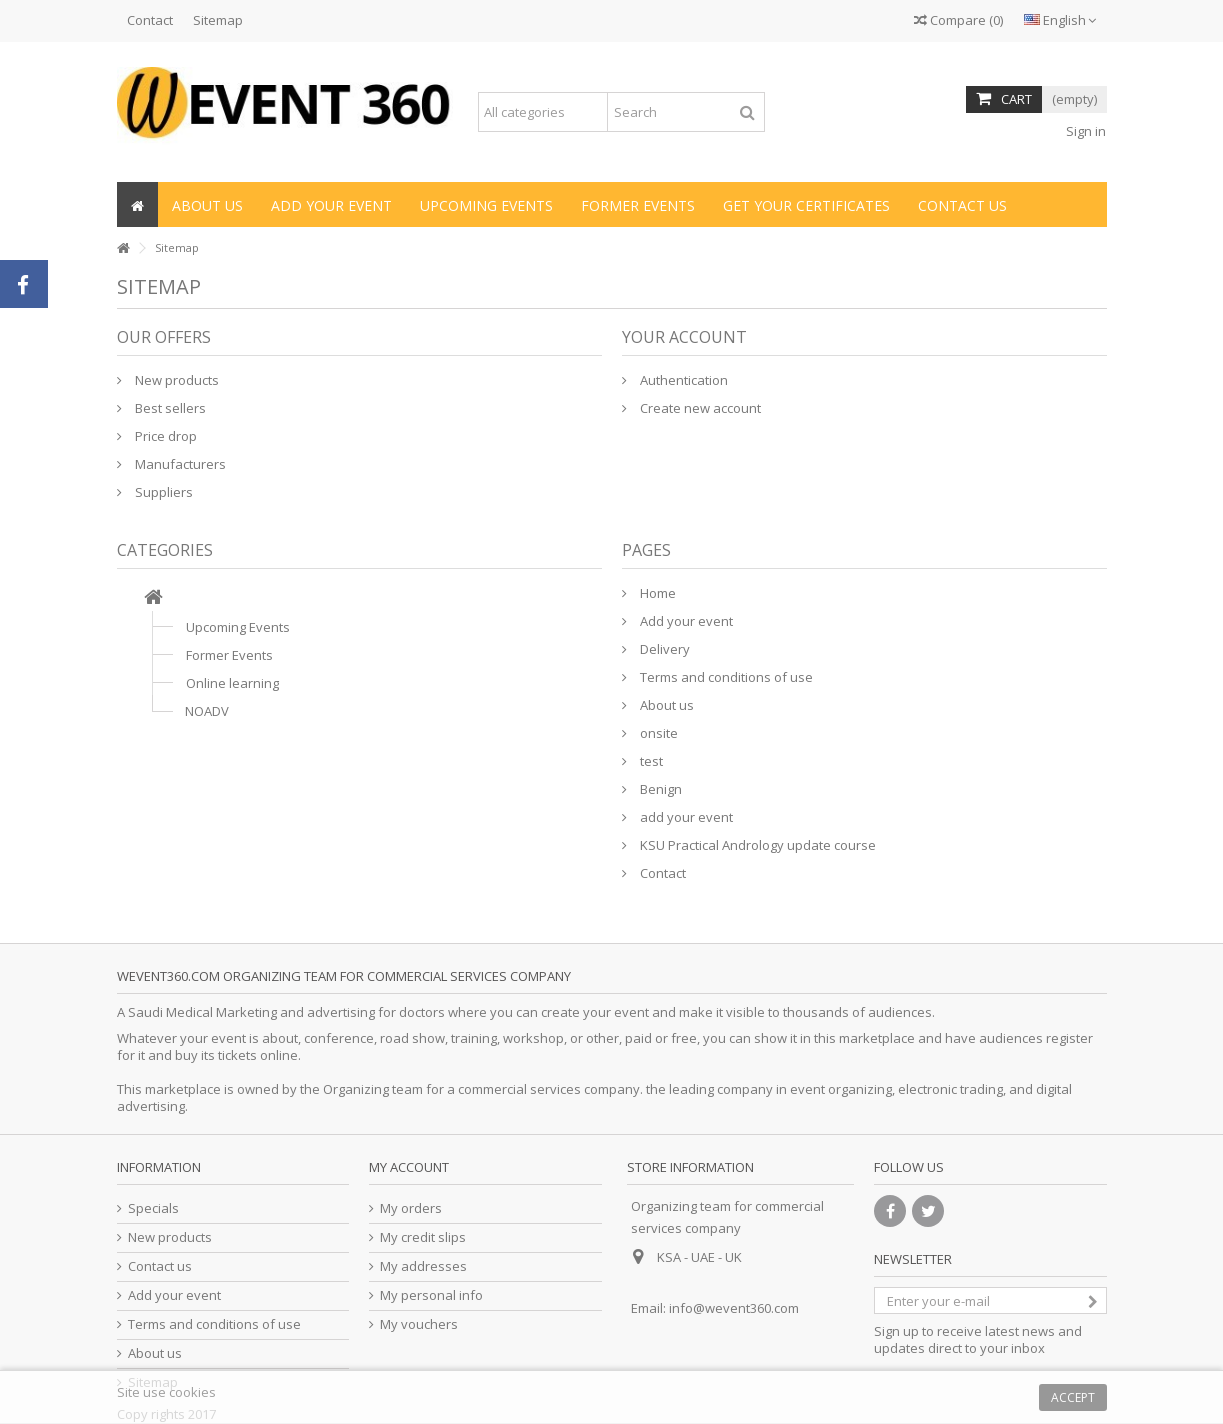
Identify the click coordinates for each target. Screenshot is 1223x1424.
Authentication (682, 380)
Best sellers (169, 408)
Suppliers (162, 492)
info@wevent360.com (734, 1308)
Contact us (160, 1266)
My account (409, 1167)
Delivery (663, 649)
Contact (150, 20)
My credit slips (423, 1237)
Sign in (1084, 131)
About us (665, 705)
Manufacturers (179, 464)
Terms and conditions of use (725, 677)
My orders (411, 1208)
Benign (659, 789)
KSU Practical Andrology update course (756, 845)
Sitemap (218, 20)
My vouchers (419, 1324)
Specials (153, 1208)
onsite (657, 733)
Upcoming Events (238, 627)
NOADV (207, 711)
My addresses (423, 1266)
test (650, 761)
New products (175, 380)
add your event (685, 817)
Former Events (229, 655)
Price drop (164, 436)
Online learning (232, 683)
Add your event (685, 621)
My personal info (431, 1295)
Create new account (699, 408)
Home (656, 593)
